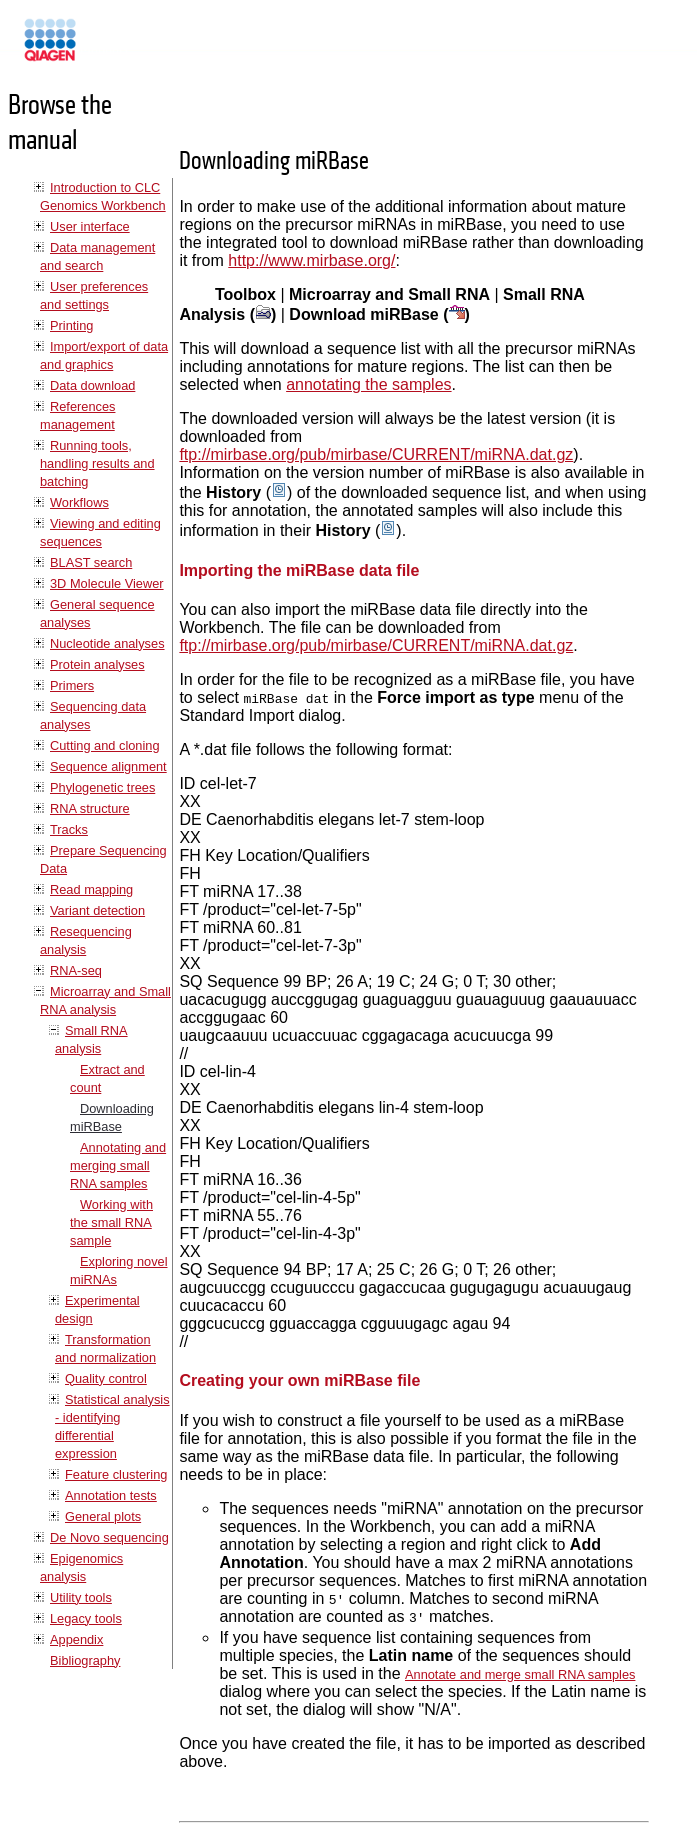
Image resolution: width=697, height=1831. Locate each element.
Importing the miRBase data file (299, 570)
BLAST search (91, 562)
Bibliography (85, 1660)
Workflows (79, 502)
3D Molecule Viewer (107, 583)
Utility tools (81, 1597)
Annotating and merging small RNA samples (118, 1165)
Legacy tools (86, 1618)
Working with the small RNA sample (111, 1222)
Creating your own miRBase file (299, 1380)
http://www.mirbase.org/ (311, 260)
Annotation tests (111, 1495)
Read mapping (91, 889)
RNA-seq (76, 970)
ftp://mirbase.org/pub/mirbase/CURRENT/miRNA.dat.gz (376, 454)
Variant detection (97, 910)
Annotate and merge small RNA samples (520, 1674)
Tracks (69, 829)
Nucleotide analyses (107, 643)
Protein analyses (97, 664)
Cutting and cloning (105, 745)
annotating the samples (368, 384)
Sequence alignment (108, 766)
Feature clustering (116, 1474)
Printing (71, 325)
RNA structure (90, 808)
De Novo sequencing (109, 1537)
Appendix (76, 1639)
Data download (92, 385)
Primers (72, 685)
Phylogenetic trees (102, 787)
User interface (90, 226)
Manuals (104, 48)
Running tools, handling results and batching (97, 463)
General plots (103, 1516)
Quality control (106, 1378)
